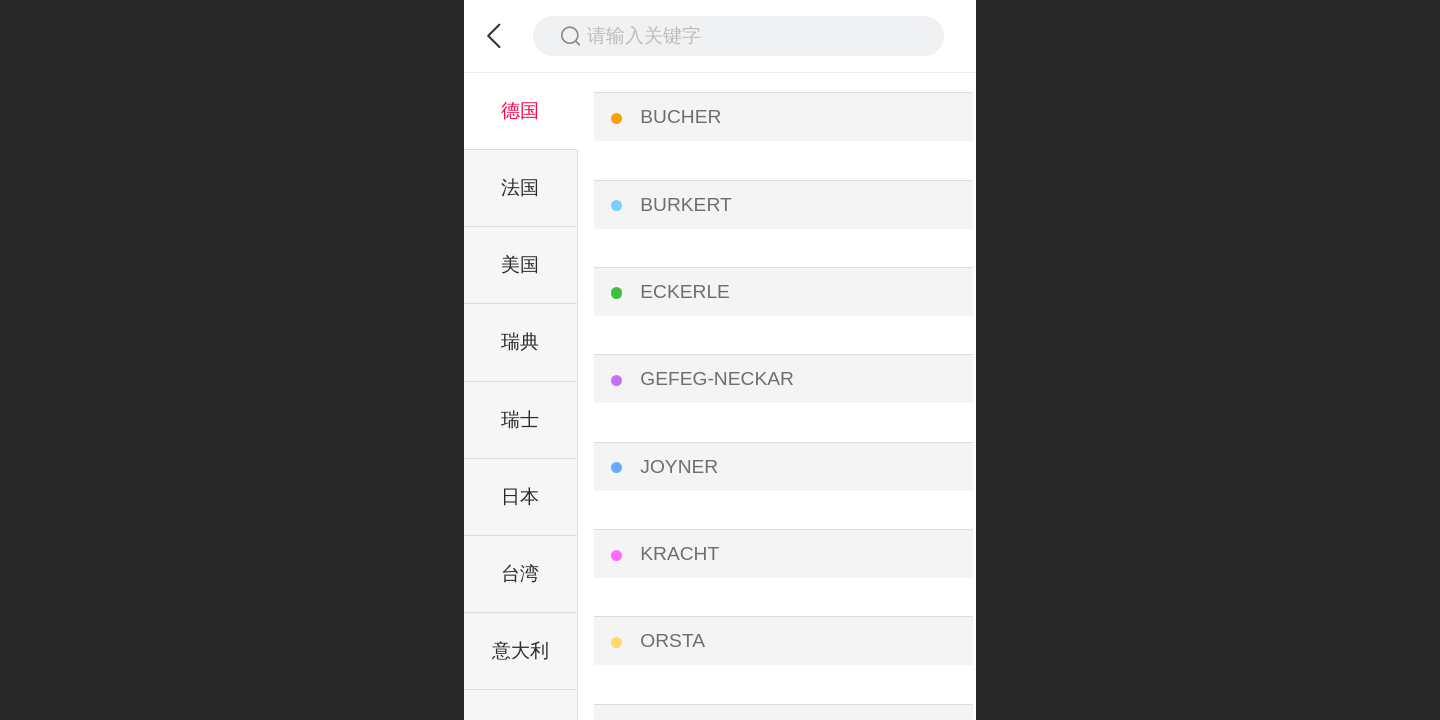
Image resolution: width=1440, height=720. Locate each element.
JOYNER (679, 466)
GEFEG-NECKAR (717, 378)
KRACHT (679, 553)
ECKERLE (685, 291)
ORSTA (672, 640)
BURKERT (685, 204)
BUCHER (680, 116)
